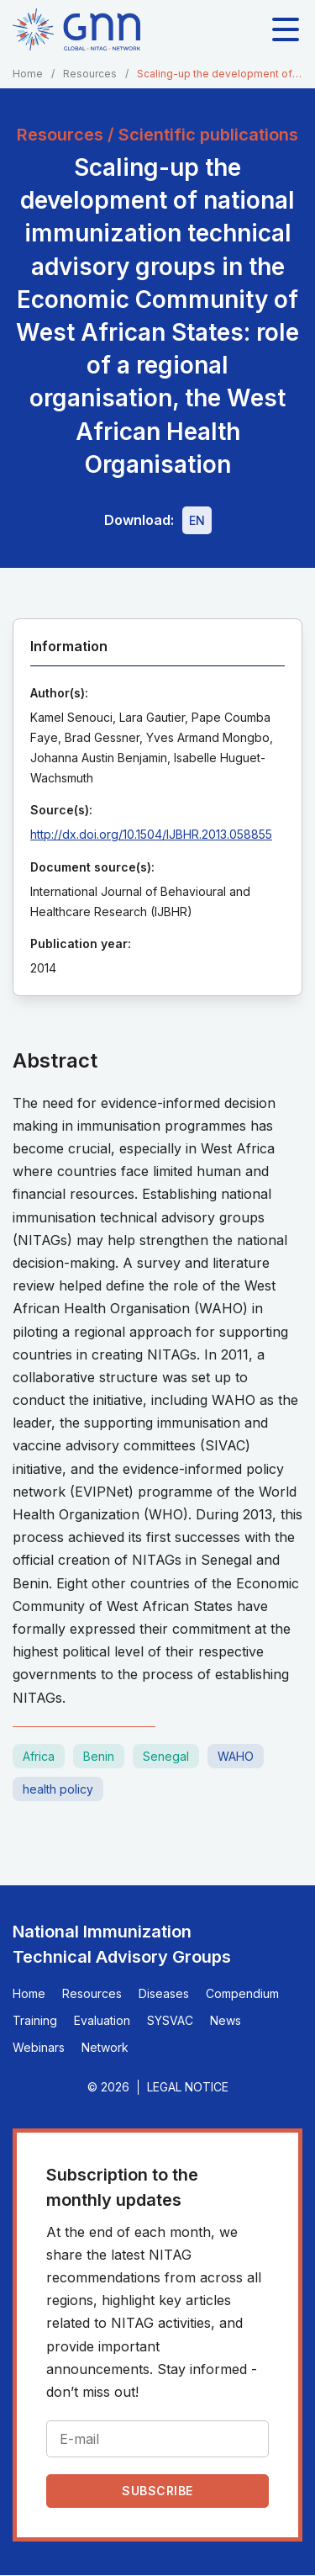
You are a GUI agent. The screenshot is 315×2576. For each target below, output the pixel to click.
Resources (90, 73)
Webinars (39, 2047)
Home (28, 73)
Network (105, 2047)
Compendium (242, 1993)
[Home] (76, 29)
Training (35, 2020)
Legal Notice (187, 2087)
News (225, 2020)
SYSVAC (170, 2020)
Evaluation (102, 2020)
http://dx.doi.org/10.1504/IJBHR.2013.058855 (151, 834)
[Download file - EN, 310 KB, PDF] (197, 520)
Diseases (164, 1993)
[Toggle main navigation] (285, 29)
